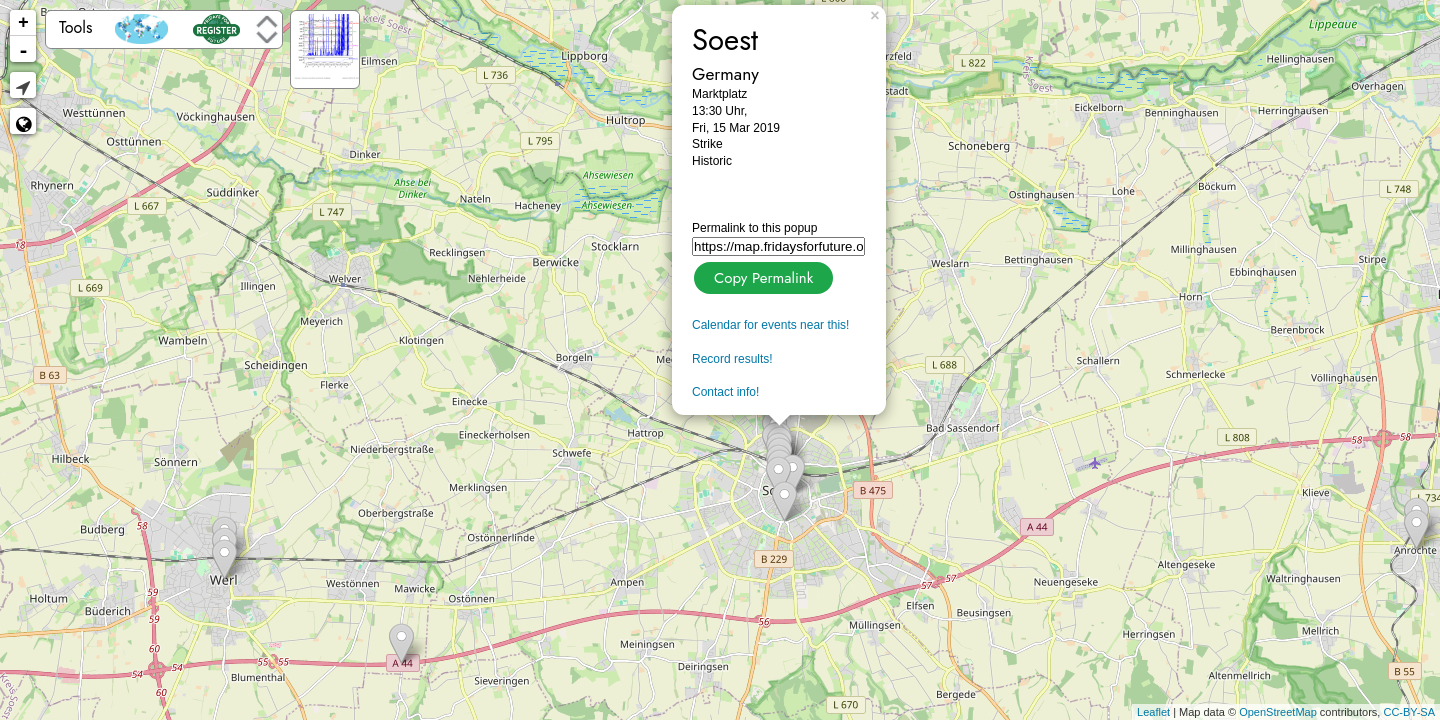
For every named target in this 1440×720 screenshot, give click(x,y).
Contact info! (725, 392)
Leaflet (1153, 712)
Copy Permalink (761, 275)
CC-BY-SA (1409, 712)
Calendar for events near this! (770, 325)
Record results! (732, 359)
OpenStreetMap (1278, 712)
